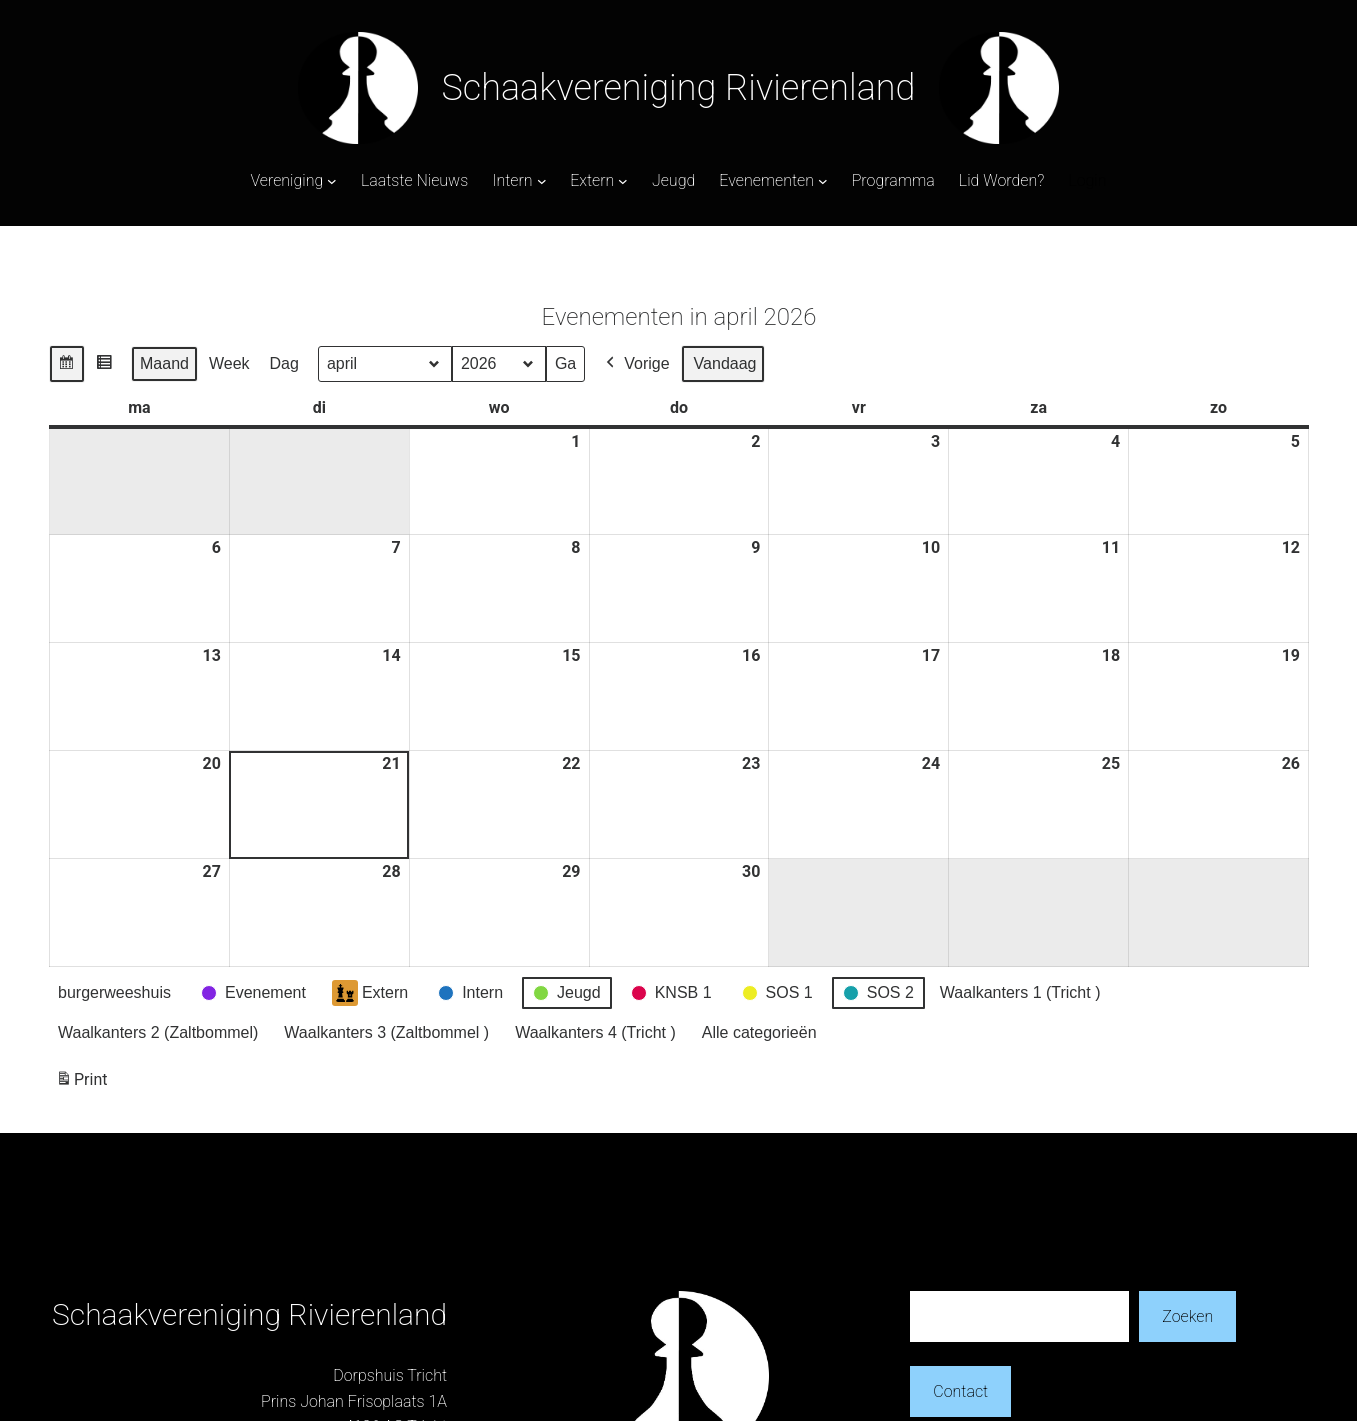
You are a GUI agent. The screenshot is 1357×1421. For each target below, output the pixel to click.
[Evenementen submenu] (823, 181)
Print (81, 1083)
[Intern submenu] (542, 181)
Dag (283, 363)
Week (228, 363)
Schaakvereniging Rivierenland (679, 88)
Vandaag (724, 363)
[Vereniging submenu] (332, 181)
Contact (960, 1391)
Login (1087, 180)
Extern (369, 993)
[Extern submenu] (623, 181)
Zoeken (1187, 1316)
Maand (164, 363)
